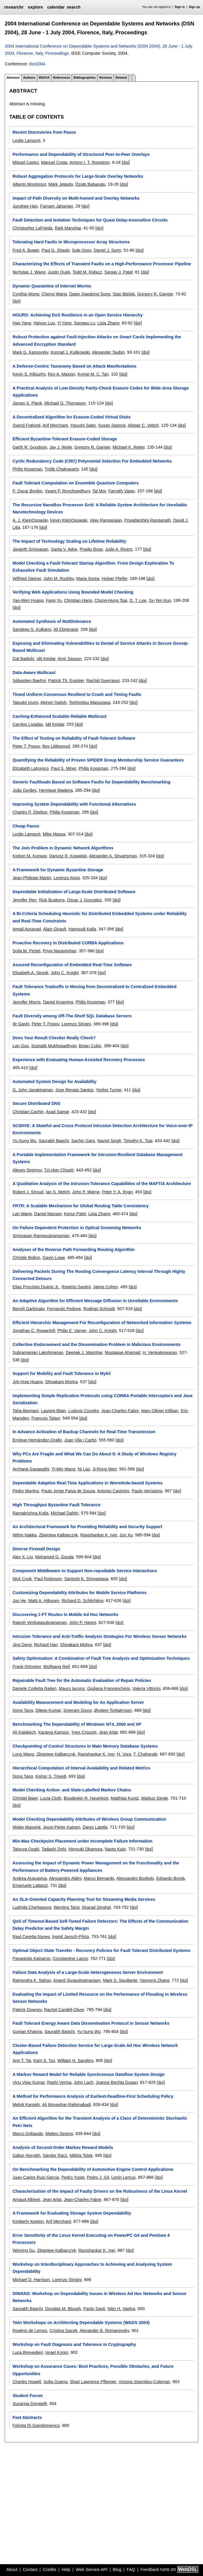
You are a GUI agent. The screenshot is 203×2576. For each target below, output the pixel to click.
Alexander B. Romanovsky (105, 2330)
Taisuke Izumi (25, 702)
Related (121, 77)
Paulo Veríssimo (147, 1491)
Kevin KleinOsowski (68, 520)
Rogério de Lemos (29, 2330)
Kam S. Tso (44, 2060)
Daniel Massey (48, 1213)
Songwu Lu (84, 323)
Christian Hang (78, 600)
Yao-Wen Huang (27, 600)
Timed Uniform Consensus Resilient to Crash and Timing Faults (76, 694)
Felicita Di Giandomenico (36, 2425)
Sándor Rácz (55, 2155)
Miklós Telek (81, 2155)
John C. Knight (64, 972)
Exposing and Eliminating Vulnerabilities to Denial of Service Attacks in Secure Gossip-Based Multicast (100, 647)
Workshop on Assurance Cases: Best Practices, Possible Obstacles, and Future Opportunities (92, 2370)
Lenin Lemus (123, 2177)
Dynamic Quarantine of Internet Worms (51, 286)
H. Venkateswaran (160, 1352)
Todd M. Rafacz (87, 272)
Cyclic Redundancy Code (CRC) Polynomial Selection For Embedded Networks (92, 461)
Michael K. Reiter (128, 447)
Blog (117, 2569)
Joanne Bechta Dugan (116, 2082)
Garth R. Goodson (29, 447)
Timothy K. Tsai (138, 1140)
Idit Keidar (46, 658)
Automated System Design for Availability (54, 1081)
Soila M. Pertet (26, 950)
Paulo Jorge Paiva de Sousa (68, 1491)
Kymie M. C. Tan (93, 374)
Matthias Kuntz (125, 1798)
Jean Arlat (108, 1732)
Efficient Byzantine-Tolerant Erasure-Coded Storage (64, 439)
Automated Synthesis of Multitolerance (51, 621)
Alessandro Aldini (65, 1878)
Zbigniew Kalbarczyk (58, 1535)
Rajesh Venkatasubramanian (39, 1622)
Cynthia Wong (25, 294)
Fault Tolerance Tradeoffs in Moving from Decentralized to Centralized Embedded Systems (94, 990)
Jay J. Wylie (60, 447)
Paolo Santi (94, 2308)
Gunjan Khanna (27, 2031)
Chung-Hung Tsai (110, 600)
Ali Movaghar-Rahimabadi (66, 2104)
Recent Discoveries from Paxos (44, 132)
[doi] (126, 162)
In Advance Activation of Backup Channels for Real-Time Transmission (83, 1431)
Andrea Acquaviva (29, 1878)
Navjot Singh (109, 1140)
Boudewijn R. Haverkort (86, 1798)
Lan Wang (22, 1213)
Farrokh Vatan (121, 491)
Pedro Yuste (72, 2177)
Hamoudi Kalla (82, 929)
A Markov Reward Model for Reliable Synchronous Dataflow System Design (88, 2074)
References (61, 77)
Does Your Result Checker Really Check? (54, 1037)
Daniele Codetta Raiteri (34, 1688)
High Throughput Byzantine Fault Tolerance (56, 1504)
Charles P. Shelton (29, 812)
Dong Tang (22, 1710)
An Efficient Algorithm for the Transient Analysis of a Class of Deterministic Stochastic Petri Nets (99, 2122)
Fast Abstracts (27, 2417)
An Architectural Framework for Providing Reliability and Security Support (87, 1526)
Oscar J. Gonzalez (84, 900)
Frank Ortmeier (26, 1666)
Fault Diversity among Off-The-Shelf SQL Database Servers (72, 1016)
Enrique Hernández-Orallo (37, 1440)
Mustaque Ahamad (122, 1352)
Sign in (180, 7)
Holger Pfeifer (114, 578)
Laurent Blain (53, 1410)
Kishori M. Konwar (29, 856)
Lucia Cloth (50, 1798)
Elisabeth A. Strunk (30, 972)
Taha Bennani (25, 1410)
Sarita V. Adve (64, 549)
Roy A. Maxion (61, 374)
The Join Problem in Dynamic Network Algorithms (62, 848)
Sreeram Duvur (77, 1710)
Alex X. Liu (22, 1556)
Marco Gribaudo (27, 2133)
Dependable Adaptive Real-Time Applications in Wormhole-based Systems (87, 1483)
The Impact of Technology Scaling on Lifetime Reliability (69, 541)
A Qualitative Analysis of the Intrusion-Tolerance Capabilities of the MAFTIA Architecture (101, 1183)
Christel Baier (25, 1798)
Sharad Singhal (96, 1907)
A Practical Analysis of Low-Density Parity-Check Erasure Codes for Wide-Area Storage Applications (100, 391)
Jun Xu (126, 1535)
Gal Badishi (23, 658)
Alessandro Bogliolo (135, 1878)
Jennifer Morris (26, 1002)
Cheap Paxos (25, 826)
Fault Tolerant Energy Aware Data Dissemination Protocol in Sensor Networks (90, 2023)
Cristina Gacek (63, 2330)
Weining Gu (23, 2250)
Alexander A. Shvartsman (113, 856)
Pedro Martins (25, 1491)
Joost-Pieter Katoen (61, 1827)
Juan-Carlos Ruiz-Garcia (35, 2177)
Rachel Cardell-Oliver (64, 2009)
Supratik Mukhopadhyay (53, 1045)
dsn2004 (37, 64)
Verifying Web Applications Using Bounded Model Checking (72, 592)
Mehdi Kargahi (26, 2104)
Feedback (149, 2569)
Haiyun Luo (44, 323)
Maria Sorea (87, 578)
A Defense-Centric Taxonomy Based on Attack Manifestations (74, 366)
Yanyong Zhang (154, 1980)
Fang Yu (54, 600)
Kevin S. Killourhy (28, 374)
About (12, 2569)
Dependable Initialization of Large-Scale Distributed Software (73, 891)
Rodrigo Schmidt (99, 1308)
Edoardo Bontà (170, 1878)
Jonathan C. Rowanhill (33, 1330)
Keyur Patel (75, 1213)
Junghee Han (25, 206)
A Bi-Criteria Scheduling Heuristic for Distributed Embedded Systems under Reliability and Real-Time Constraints (99, 917)
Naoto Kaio (115, 1849)
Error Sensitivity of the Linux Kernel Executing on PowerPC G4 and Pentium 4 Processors (91, 2239)
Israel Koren (56, 2352)
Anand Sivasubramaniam (77, 1980)
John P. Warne (86, 1192)
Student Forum (27, 2395)
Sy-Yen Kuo (160, 600)
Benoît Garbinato (28, 1308)
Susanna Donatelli (29, 2403)
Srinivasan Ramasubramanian (40, 1235)
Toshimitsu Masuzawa (89, 702)
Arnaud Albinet (26, 2199)
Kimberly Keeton (28, 2221)
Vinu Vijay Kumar (28, 2082)
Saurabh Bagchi (54, 1140)
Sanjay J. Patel (118, 272)
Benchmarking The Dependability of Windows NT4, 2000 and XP (76, 1724)
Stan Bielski (124, 294)
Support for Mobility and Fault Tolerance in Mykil (61, 1373)
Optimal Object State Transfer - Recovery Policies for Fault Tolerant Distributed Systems (101, 1950)
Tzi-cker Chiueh (59, 1170)
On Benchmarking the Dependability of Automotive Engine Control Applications (92, 2169)
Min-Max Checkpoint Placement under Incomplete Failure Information (82, 1841)
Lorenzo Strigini (76, 1024)
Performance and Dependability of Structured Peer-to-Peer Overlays (81, 154)
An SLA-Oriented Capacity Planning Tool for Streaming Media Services (83, 1899)
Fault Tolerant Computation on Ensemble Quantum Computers (75, 483)
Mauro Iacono (72, 1688)
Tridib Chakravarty (62, 469)
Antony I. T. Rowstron (89, 162)
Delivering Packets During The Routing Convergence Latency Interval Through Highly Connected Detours (98, 1275)
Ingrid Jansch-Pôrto (70, 1936)
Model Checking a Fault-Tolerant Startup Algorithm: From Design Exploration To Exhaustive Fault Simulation (93, 567)
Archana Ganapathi (30, 1469)
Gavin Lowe (53, 1257)
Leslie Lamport (26, 140)
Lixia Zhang (108, 323)
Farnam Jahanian (56, 206)
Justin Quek (59, 272)
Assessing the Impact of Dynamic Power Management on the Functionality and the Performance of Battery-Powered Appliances (95, 1866)
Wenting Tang (66, 1907)
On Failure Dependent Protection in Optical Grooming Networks (76, 1227)
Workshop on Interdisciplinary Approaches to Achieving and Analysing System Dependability (92, 2268)
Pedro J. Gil (98, 2177)
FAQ (131, 2569)
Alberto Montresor (29, 184)
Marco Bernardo (99, 1878)
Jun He (19, 1600)
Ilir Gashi (20, 1024)
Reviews (105, 77)
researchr (14, 7)
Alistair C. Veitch (143, 425)
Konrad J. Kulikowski (70, 352)
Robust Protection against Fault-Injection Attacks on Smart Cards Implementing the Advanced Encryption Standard (96, 340)
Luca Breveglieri (27, 2352)
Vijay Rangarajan (106, 520)
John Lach (83, 2082)
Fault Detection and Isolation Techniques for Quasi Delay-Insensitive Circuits (90, 220)
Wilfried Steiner (26, 578)
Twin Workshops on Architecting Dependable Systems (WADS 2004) (80, 2322)
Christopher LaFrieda (32, 228)
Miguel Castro (25, 162)
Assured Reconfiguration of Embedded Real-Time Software (72, 964)
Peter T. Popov (26, 746)
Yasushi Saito (83, 425)
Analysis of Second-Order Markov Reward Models (62, 2147)
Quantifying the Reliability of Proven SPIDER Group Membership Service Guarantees (98, 760)
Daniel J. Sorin (107, 250)
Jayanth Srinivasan (30, 549)
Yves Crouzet (83, 1732)
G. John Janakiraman (32, 1089)
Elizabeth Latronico (30, 768)
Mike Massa (54, 834)
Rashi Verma (59, 2082)
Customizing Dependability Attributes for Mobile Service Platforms (79, 1592)
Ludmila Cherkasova (31, 1907)
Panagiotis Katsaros (31, 1958)
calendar (56, 7)
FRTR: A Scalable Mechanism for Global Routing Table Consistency (80, 1205)
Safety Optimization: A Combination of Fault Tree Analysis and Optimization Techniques (100, 1658)
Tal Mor (99, 491)
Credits (49, 2569)
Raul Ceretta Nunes (31, 1936)
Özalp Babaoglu (90, 184)
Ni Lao (84, 1469)
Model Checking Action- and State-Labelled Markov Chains (71, 1790)
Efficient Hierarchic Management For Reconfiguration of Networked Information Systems (101, 1322)
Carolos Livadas (27, 724)
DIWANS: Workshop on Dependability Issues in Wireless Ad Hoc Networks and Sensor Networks (99, 2297)
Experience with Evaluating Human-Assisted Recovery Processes (78, 1059)
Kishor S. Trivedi (50, 1776)
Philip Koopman (27, 469)
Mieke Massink (26, 1827)
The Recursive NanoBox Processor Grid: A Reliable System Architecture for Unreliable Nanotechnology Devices (99, 508)
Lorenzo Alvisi (67, 877)
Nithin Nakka (24, 1535)
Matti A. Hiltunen (43, 1600)
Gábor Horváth (26, 2155)
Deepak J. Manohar (84, 1352)
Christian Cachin (28, 1111)
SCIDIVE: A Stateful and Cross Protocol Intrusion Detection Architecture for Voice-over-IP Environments (102, 1129)
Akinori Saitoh (53, 702)
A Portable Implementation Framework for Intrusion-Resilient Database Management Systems (97, 1158)
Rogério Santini (76, 1286)
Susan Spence (112, 425)
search (73, 7)
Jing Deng (22, 1644)
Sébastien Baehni (29, 680)
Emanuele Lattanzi (30, 1885)
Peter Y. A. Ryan (117, 1192)
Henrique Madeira (56, 790)
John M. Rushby (58, 578)
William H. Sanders (75, 2060)
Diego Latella (95, 1827)
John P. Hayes (82, 1622)
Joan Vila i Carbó (80, 1440)
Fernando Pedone (64, 1308)
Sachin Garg (83, 1140)
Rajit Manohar (68, 228)
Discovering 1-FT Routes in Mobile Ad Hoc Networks (65, 1614)
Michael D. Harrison (31, 2279)
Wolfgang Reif (56, 1666)
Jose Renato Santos (74, 1089)
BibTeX (44, 77)
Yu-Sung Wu (24, 1140)
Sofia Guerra (55, 2381)
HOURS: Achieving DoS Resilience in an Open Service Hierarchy (77, 315)
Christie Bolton (26, 1257)
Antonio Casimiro (113, 1491)
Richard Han (46, 1644)
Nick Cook (22, 1578)
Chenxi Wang (54, 294)
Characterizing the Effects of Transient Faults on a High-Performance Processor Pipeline (101, 263)
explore (35, 7)
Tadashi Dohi (54, 1849)
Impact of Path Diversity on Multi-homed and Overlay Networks (75, 198)
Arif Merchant (55, 425)
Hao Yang (21, 323)
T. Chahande (145, 1754)
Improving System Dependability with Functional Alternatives (74, 804)
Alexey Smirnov (27, 1170)
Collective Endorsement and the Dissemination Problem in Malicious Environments (96, 1344)
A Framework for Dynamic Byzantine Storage (57, 869)
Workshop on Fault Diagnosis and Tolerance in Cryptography (74, 2344)
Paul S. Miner (63, 768)
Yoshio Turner (109, 1089)
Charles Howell (26, 2381)
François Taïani (45, 1418)
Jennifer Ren (24, 900)
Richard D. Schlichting (83, 1600)
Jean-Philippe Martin (31, 877)
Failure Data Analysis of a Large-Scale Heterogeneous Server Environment (87, 1972)
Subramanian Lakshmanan (37, 1352)
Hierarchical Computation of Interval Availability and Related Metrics (81, 1768)
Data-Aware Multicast (33, 672)
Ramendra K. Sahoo (31, 1980)
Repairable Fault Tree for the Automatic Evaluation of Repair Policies (81, 1680)
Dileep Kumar (48, 1710)
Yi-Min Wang (63, 1469)
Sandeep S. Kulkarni (31, 629)
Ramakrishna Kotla (30, 1513)
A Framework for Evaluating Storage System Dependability (71, 2213)
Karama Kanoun (53, 1732)
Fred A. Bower (25, 250)
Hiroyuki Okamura (85, 1849)
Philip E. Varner (71, 1330)
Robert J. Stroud (27, 1192)
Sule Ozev (81, 250)
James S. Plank (27, 403)
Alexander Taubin (108, 352)
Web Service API (91, 2569)
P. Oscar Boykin (27, 491)
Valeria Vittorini (146, 1688)
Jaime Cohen (105, 1286)
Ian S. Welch (58, 1192)
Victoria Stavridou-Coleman (144, 2381)
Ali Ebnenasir (65, 629)
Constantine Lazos (70, 1958)
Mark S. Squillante (120, 1980)
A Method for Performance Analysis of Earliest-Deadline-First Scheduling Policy (92, 2096)
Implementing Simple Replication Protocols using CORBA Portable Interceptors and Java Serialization (102, 1399)
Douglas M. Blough (63, 2308)
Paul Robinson (48, 1578)
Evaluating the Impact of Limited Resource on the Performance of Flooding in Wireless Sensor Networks (99, 1998)
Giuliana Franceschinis (108, 1688)
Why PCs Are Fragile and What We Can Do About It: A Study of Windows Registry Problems (94, 1457)
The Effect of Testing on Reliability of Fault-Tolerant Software (73, 738)
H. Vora (124, 1754)
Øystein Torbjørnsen (113, 1710)
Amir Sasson (70, 658)
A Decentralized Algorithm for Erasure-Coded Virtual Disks (71, 417)
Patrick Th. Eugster (66, 680)
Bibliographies (84, 77)
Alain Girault (54, 929)
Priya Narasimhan (59, 950)
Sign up (194, 7)
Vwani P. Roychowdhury (67, 491)
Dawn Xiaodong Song (89, 294)
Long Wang (23, 1754)
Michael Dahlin (64, 1513)
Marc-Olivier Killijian (159, 1410)
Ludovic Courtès (83, 1410)
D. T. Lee (138, 600)
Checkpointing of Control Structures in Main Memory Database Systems (85, 1746)
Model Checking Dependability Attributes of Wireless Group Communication (89, 1819)
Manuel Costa (54, 162)
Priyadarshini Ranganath (147, 520)
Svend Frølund (26, 425)
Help (66, 2569)
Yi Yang (64, 323)
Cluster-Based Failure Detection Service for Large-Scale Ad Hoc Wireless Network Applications (95, 2049)
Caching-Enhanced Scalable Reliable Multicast (59, 716)
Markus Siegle (154, 1798)
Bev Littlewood (56, 746)
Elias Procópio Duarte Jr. (35, 1286)
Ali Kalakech (24, 1732)
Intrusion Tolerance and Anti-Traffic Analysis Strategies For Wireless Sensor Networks (99, 1636)
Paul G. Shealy (56, 250)
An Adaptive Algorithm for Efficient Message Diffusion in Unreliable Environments (95, 1300)
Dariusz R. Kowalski (68, 856)
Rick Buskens (52, 900)
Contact (30, 2569)
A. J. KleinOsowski (30, 520)
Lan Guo (20, 1045)
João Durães (24, 790)
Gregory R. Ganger (155, 294)
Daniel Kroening (58, 1002)
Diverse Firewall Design (36, 1548)
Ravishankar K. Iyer (98, 1535)
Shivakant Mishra (61, 1381)
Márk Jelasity (60, 184)
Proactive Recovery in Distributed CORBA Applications (67, 942)
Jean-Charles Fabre (120, 1410)
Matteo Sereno (59, 2133)
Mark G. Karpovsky (30, 352)
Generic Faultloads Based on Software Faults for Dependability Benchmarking (91, 782)
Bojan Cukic (90, 1045)
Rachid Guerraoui (103, 680)
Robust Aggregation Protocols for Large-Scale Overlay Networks (77, 176)
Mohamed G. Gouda (54, 1556)
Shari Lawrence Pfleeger (93, 2381)
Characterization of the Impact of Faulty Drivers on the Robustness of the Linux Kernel (99, 2191)
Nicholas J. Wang (28, 272)
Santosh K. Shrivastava (86, 1578)
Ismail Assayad (26, 929)
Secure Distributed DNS (36, 1103)
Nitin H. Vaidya (121, 2308)
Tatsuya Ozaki (25, 1849)
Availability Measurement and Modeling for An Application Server (78, 1702)
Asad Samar (57, 1111)
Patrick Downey (27, 2009)
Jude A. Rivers (118, 549)
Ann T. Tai (21, 2060)
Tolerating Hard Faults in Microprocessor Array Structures (71, 242)
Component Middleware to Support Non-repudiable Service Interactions (84, 1570)
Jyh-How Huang (27, 1381)
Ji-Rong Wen (104, 1469)
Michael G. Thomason (65, 403)
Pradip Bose (91, 549)
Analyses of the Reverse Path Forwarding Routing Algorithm (73, 1249)
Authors (29, 77)
